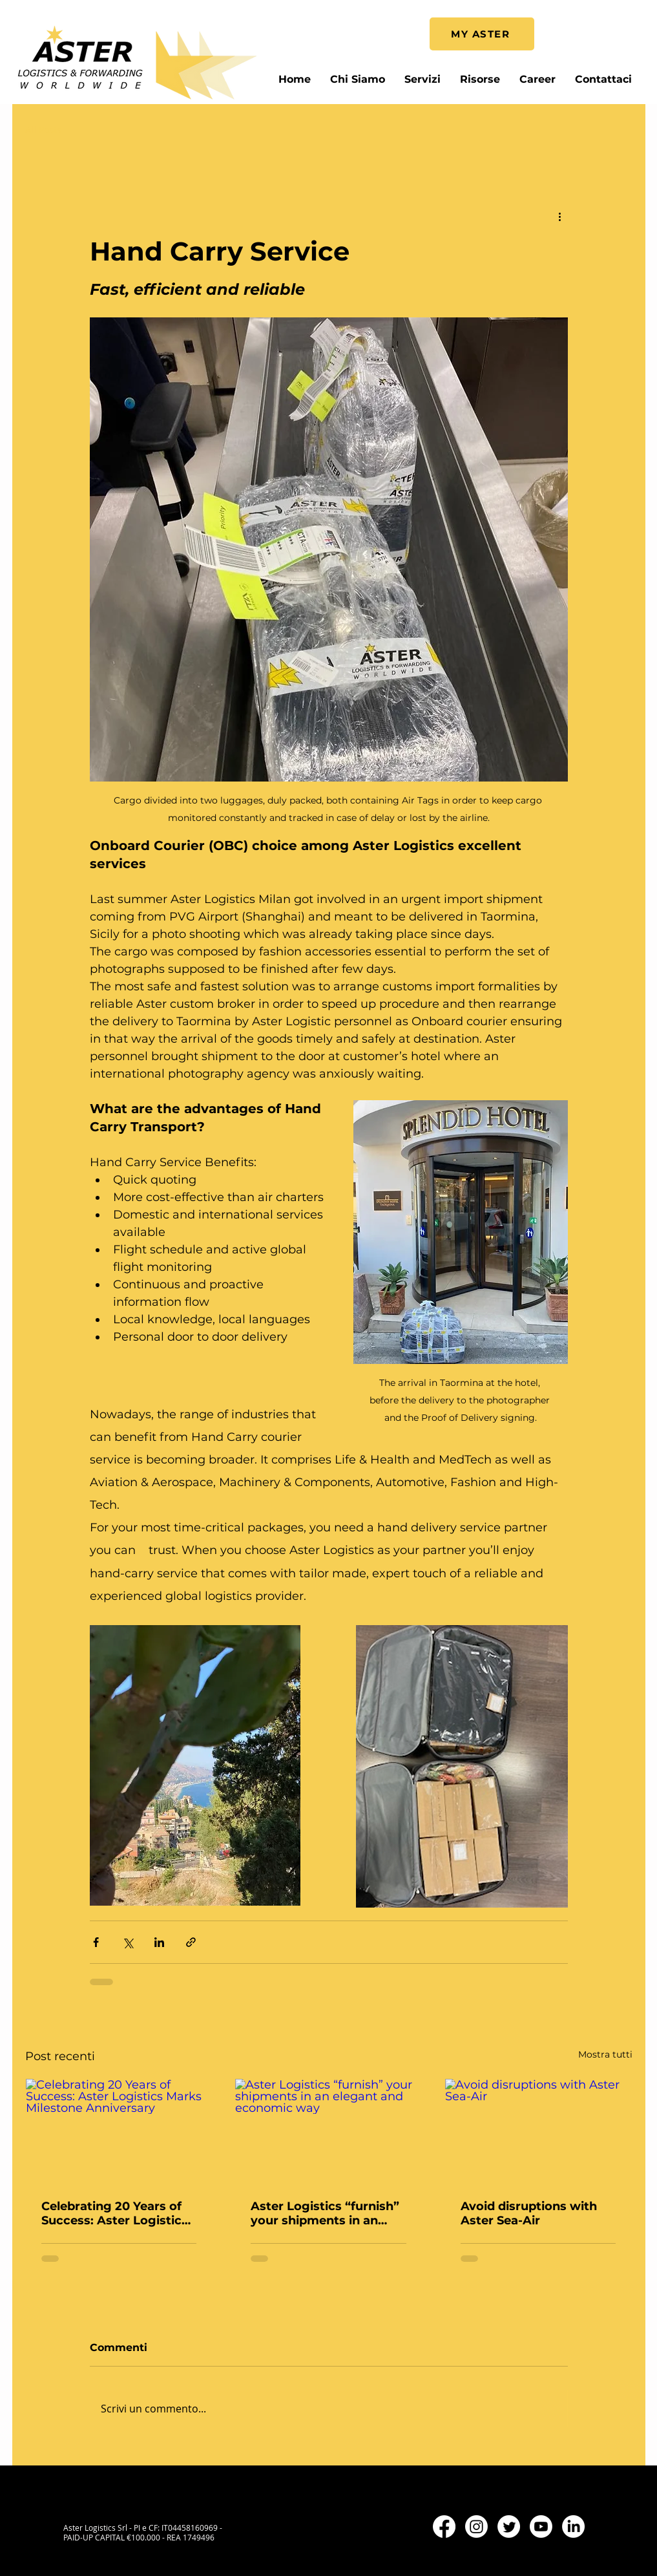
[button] (480, 79)
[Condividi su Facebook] (96, 1942)
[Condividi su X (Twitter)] (127, 1942)
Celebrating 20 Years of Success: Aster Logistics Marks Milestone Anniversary (114, 2213)
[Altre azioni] (560, 216)
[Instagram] (476, 2526)
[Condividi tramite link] (191, 1942)
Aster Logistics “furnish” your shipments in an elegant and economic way (325, 2213)
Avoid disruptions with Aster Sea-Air (529, 2213)
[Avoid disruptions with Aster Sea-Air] (538, 2131)
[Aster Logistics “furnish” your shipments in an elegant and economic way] (328, 2131)
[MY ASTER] (482, 33)
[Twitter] (508, 2526)
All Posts (43, 130)
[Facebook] (444, 2526)
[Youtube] (541, 2526)
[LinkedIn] (573, 2526)
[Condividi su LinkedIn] (159, 1942)
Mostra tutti (605, 2054)
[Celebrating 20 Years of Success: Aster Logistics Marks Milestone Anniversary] (119, 2131)
